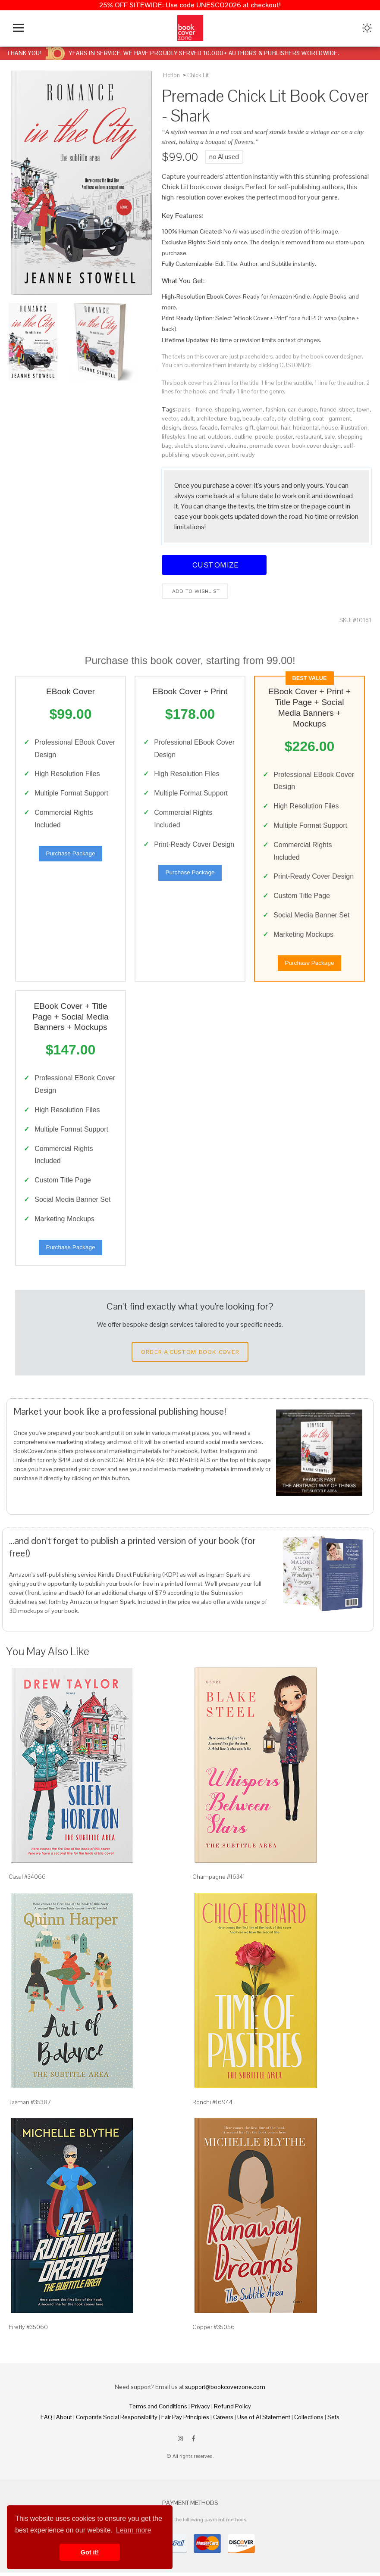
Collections (308, 2421)
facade (209, 427)
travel (217, 445)
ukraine (237, 445)
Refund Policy (232, 2410)
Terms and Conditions (158, 2410)
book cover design (316, 445)
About (64, 2421)
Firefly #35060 (28, 2331)
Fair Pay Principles (185, 2421)
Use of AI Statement (263, 2421)
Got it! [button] (90, 2552)
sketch (183, 445)
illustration (354, 427)
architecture (211, 418)
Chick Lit (198, 75)
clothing (299, 418)
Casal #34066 (27, 1880)
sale (329, 436)
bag (235, 418)
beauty (251, 418)
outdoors (220, 436)
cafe (269, 418)
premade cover (269, 445)
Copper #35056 (213, 2331)
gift (249, 427)
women (252, 409)
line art (196, 436)
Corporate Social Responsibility (116, 2421)
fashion (275, 409)
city (281, 418)
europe (307, 409)
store (201, 445)
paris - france (195, 409)
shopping (227, 409)
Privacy (200, 2410)
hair (285, 427)
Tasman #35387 (30, 2105)
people (264, 436)
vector (170, 418)
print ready (241, 454)
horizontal (306, 427)
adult (187, 418)
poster (284, 436)
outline (243, 436)
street (346, 409)
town (363, 409)
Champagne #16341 (218, 1880)
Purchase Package (70, 854)
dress (189, 427)
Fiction (171, 75)
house (329, 427)
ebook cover (208, 454)
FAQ (46, 2421)
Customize (214, 564)
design (171, 427)
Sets (333, 2421)
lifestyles (173, 436)
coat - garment (332, 418)
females (231, 427)
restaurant (308, 436)
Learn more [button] (133, 2530)
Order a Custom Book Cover (190, 1355)
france (328, 409)
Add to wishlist (195, 591)
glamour (267, 427)
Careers (223, 2421)
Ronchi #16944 (212, 2105)
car (291, 409)
